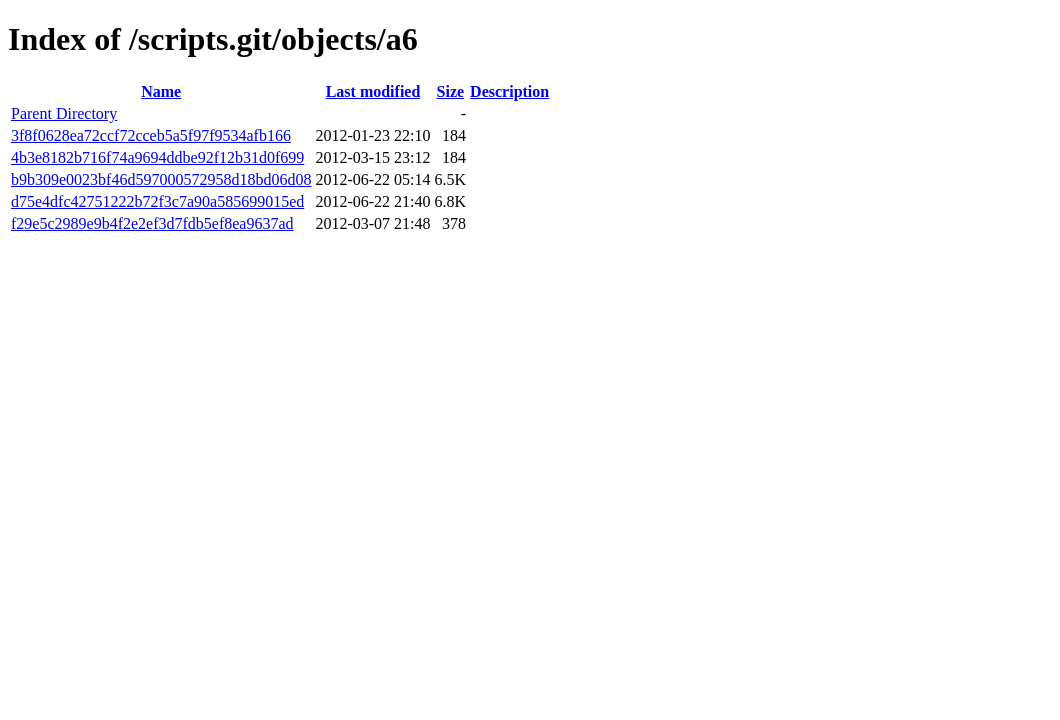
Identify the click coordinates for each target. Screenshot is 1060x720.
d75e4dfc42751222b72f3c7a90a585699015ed (157, 201)
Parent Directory (64, 113)
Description (509, 91)
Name (161, 91)
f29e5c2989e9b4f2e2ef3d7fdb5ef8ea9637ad (152, 223)
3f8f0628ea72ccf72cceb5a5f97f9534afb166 (151, 135)
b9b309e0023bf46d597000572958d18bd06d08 (161, 179)
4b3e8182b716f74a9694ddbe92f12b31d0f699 (157, 157)
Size (451, 91)
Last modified (373, 91)
